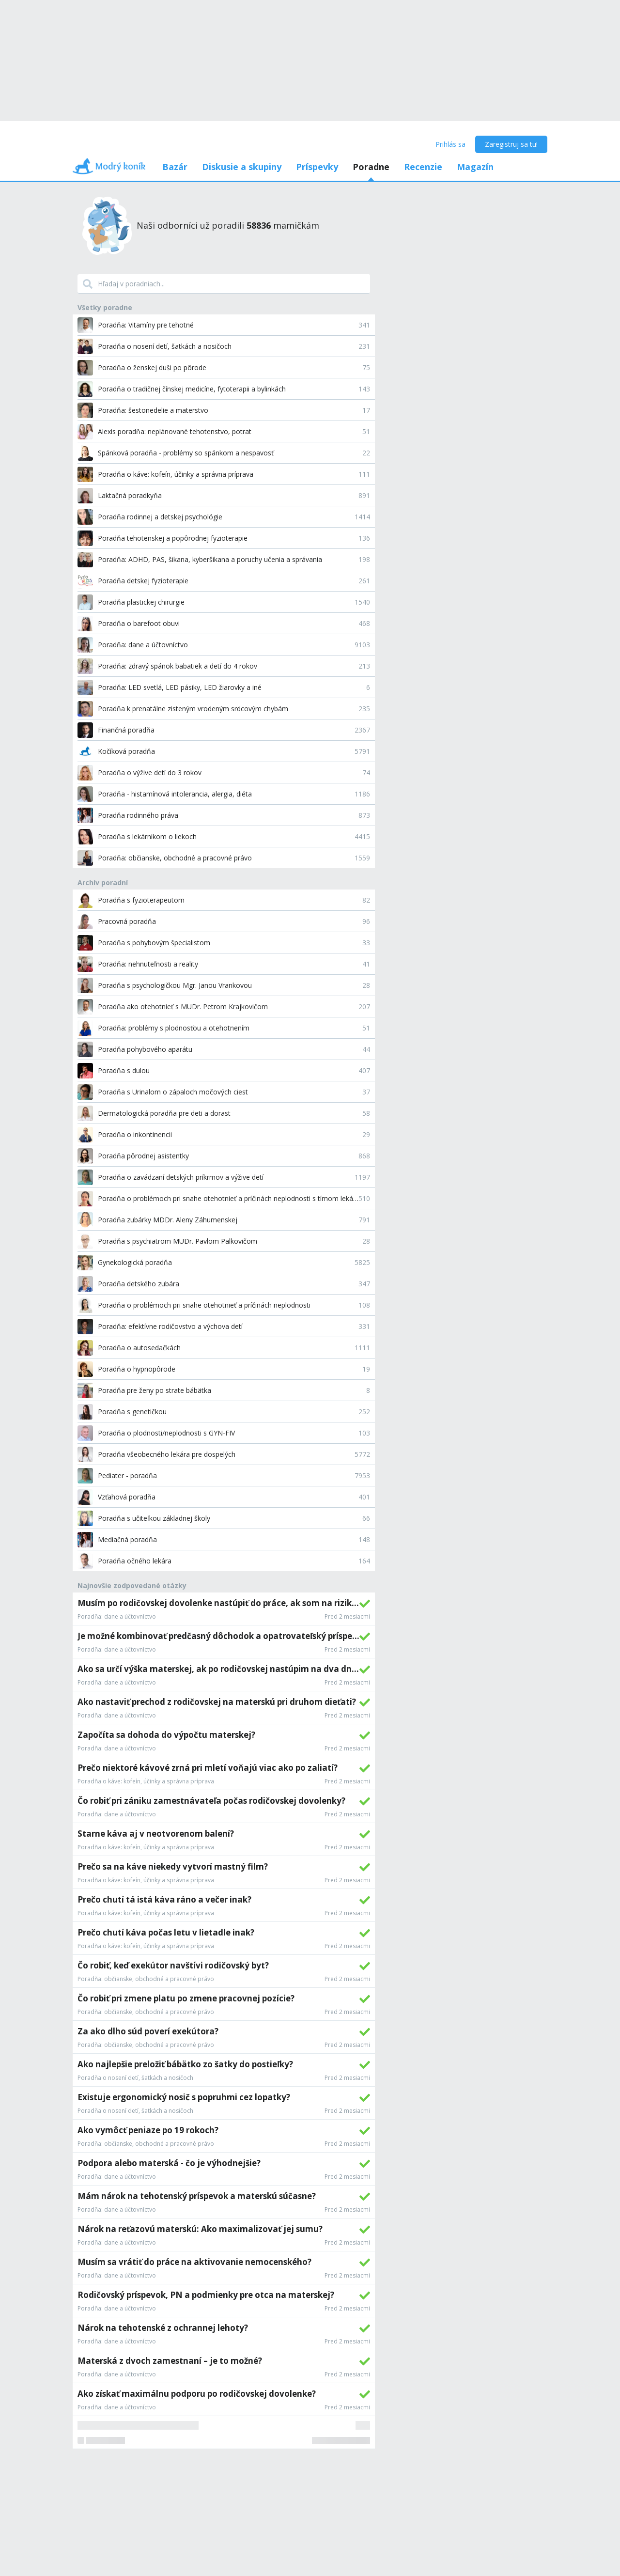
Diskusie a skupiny (241, 166)
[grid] (224, 2020)
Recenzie (423, 166)
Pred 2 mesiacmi (347, 1616)
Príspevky (317, 166)
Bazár (174, 166)
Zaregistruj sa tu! (511, 144)
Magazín (475, 166)
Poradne (371, 166)
